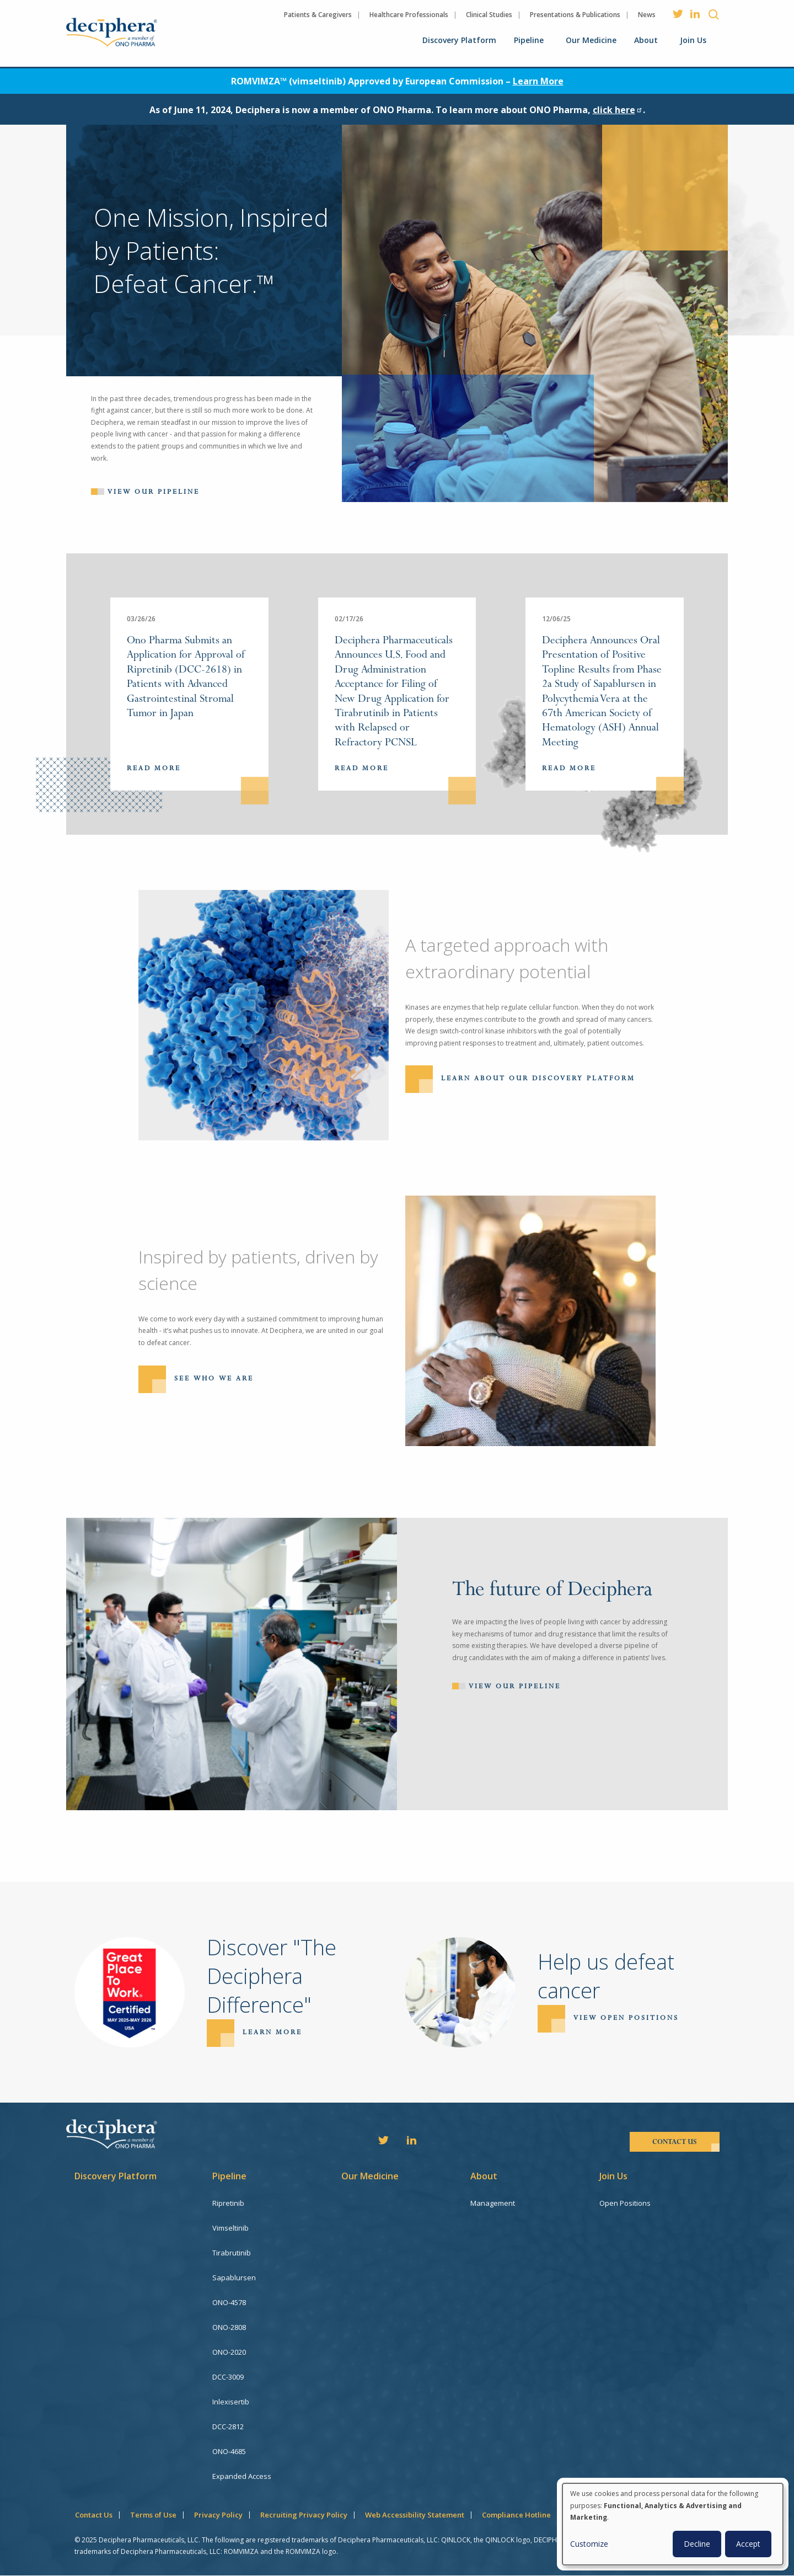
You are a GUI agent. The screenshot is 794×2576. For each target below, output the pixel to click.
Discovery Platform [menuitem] (459, 40)
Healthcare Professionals (408, 14)
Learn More (538, 81)
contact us (674, 2141)
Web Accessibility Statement (414, 2515)
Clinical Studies (489, 14)
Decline (697, 2543)
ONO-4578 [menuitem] (229, 2302)
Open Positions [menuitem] (625, 2203)
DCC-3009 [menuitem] (228, 2377)
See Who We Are (214, 1378)
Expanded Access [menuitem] (241, 2476)
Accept (748, 2543)
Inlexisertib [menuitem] (230, 2402)
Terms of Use (153, 2515)
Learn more (272, 2032)
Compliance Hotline (516, 2515)
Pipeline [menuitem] (529, 40)
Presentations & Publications (575, 14)
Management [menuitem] (492, 2203)
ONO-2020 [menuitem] (229, 2352)
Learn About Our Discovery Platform (538, 1078)
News (647, 14)
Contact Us (93, 2515)
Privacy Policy (218, 2515)
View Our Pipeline (515, 1686)
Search (714, 14)
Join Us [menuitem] (693, 40)
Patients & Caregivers (318, 14)
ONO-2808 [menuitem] (229, 2327)
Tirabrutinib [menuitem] (231, 2253)
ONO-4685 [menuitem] (229, 2451)
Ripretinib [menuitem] (228, 2203)
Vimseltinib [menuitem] (230, 2228)
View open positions (626, 2017)
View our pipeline (154, 491)
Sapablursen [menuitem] (234, 2277)
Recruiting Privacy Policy (303, 2515)
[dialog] (672, 2524)
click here (618, 110)
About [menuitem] (646, 40)
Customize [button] (589, 2543)
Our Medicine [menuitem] (591, 40)
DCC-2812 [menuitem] (228, 2426)
